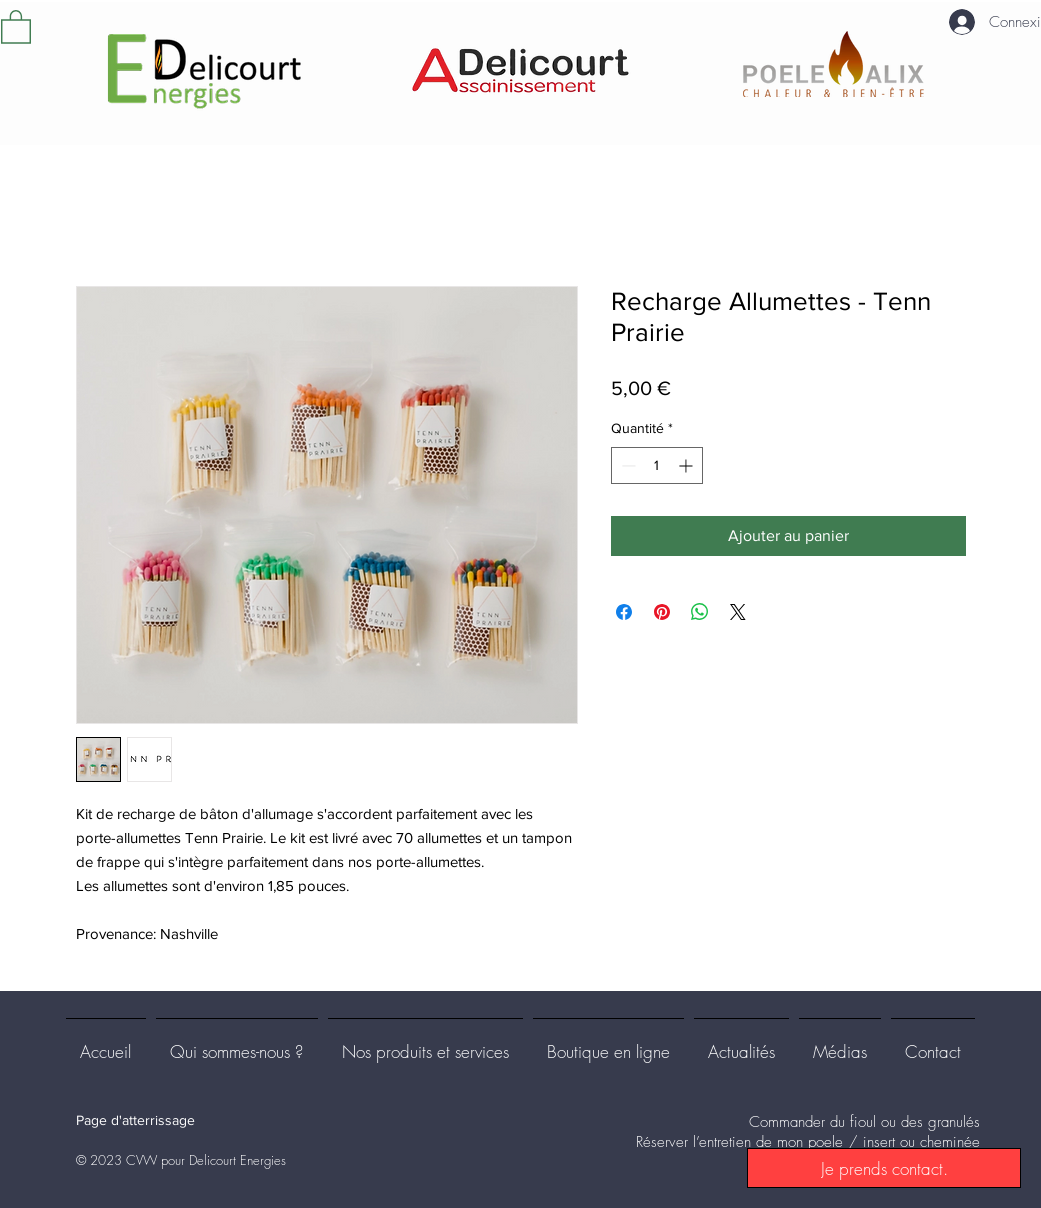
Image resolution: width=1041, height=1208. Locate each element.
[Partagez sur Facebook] (624, 612)
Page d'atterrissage (135, 1120)
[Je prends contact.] (884, 1168)
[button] (16, 26)
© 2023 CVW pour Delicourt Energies (181, 1160)
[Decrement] (626, 465)
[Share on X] (738, 612)
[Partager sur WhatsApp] (700, 612)
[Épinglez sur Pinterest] (662, 612)
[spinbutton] (657, 465)
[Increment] (687, 465)
